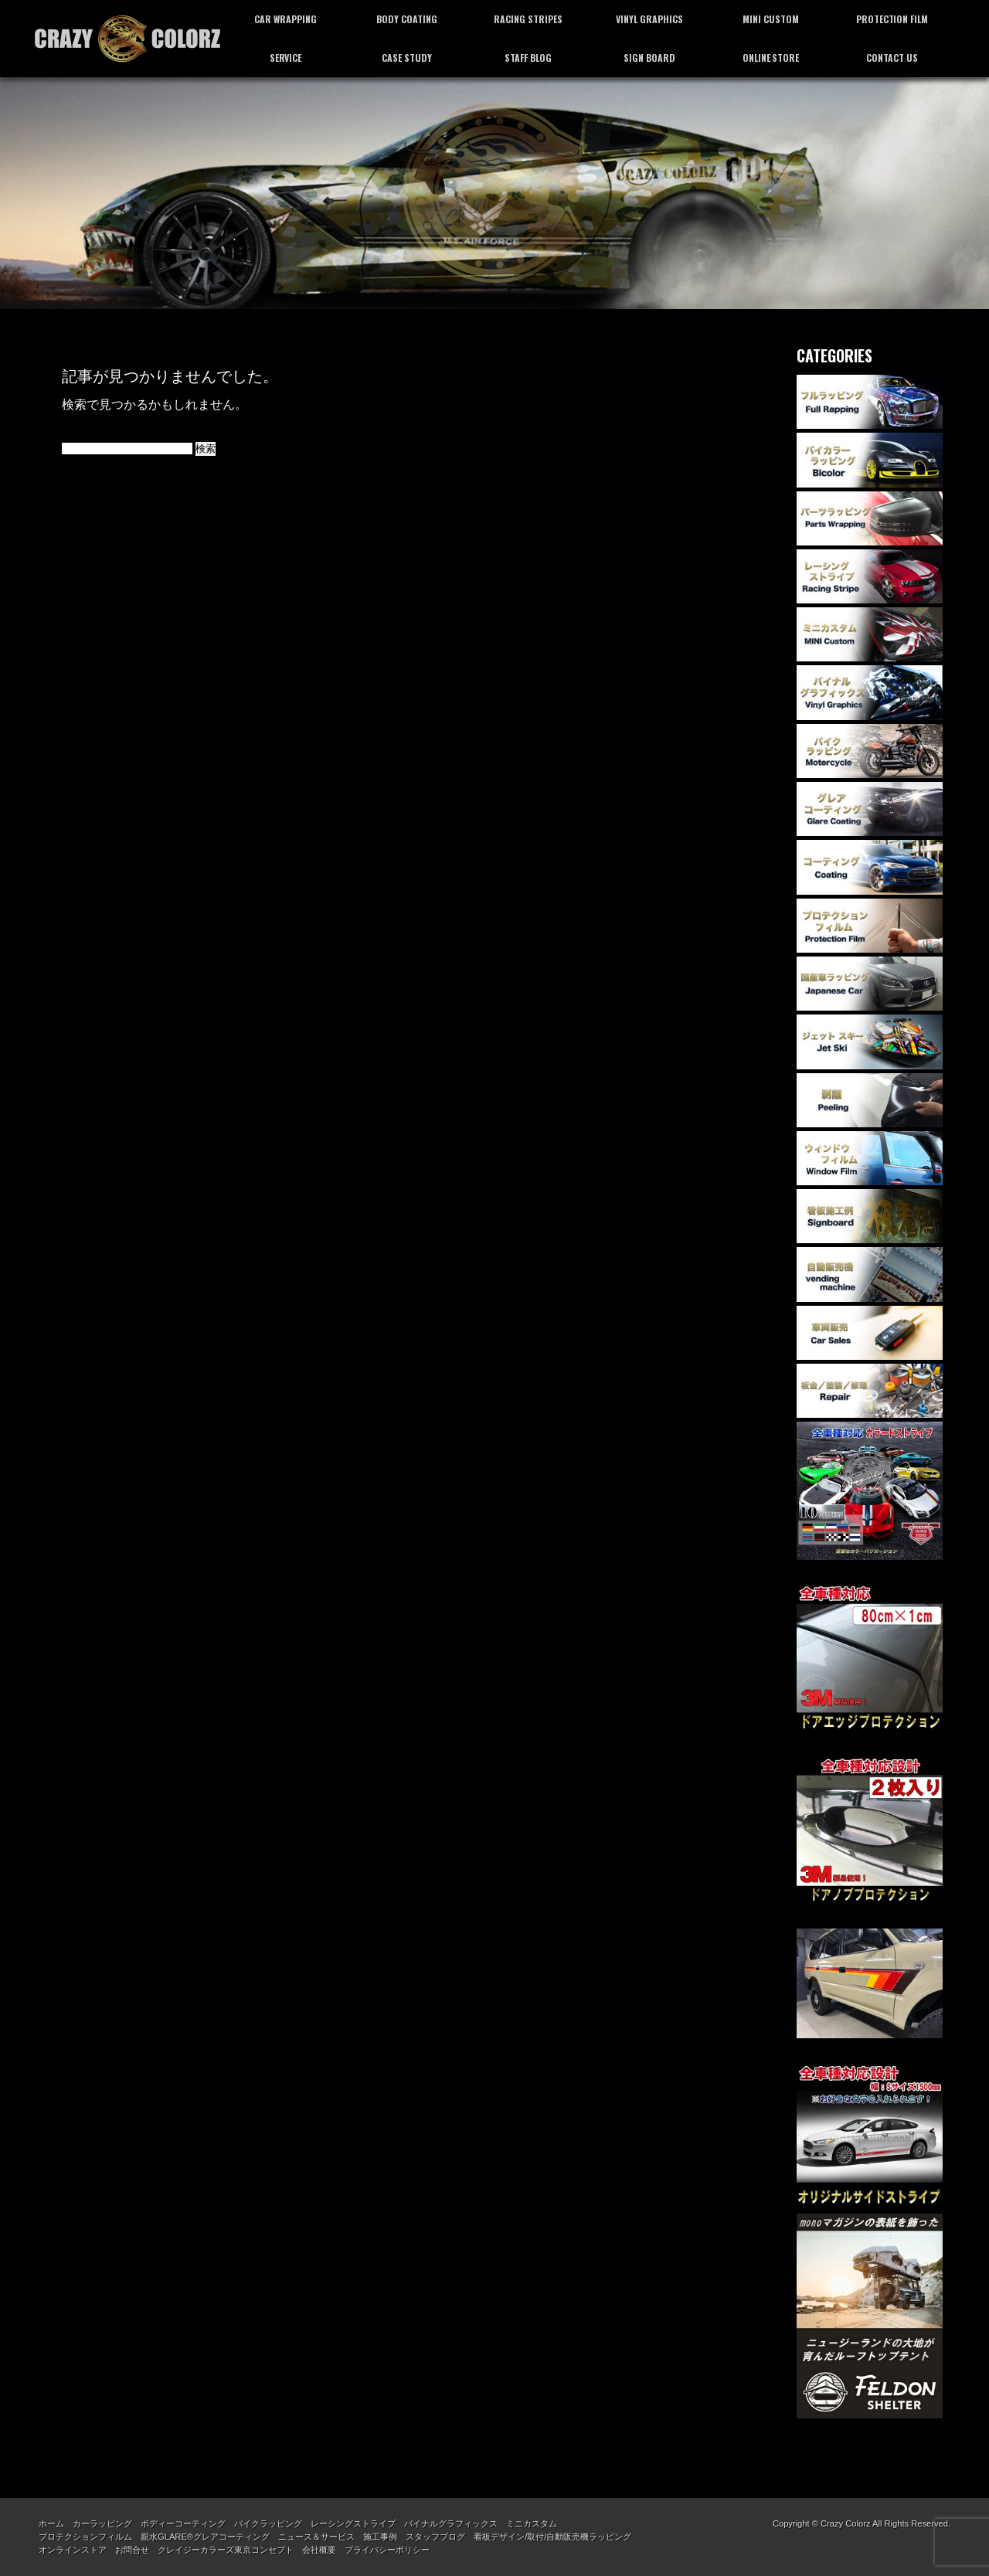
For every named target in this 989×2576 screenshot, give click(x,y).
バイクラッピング (268, 2523)
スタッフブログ (435, 2536)
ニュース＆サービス (316, 2536)
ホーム (51, 2523)
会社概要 (319, 2549)
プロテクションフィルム (85, 2536)
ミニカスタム (531, 2523)
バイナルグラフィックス (451, 2523)
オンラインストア (73, 2549)
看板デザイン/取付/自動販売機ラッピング (552, 2536)
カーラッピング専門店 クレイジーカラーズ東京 (127, 38)
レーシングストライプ (353, 2523)
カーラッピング (102, 2523)
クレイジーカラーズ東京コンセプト (226, 2549)
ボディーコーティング (183, 2523)
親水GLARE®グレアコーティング (205, 2536)
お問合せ (132, 2549)
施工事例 (380, 2536)
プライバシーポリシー (387, 2549)
